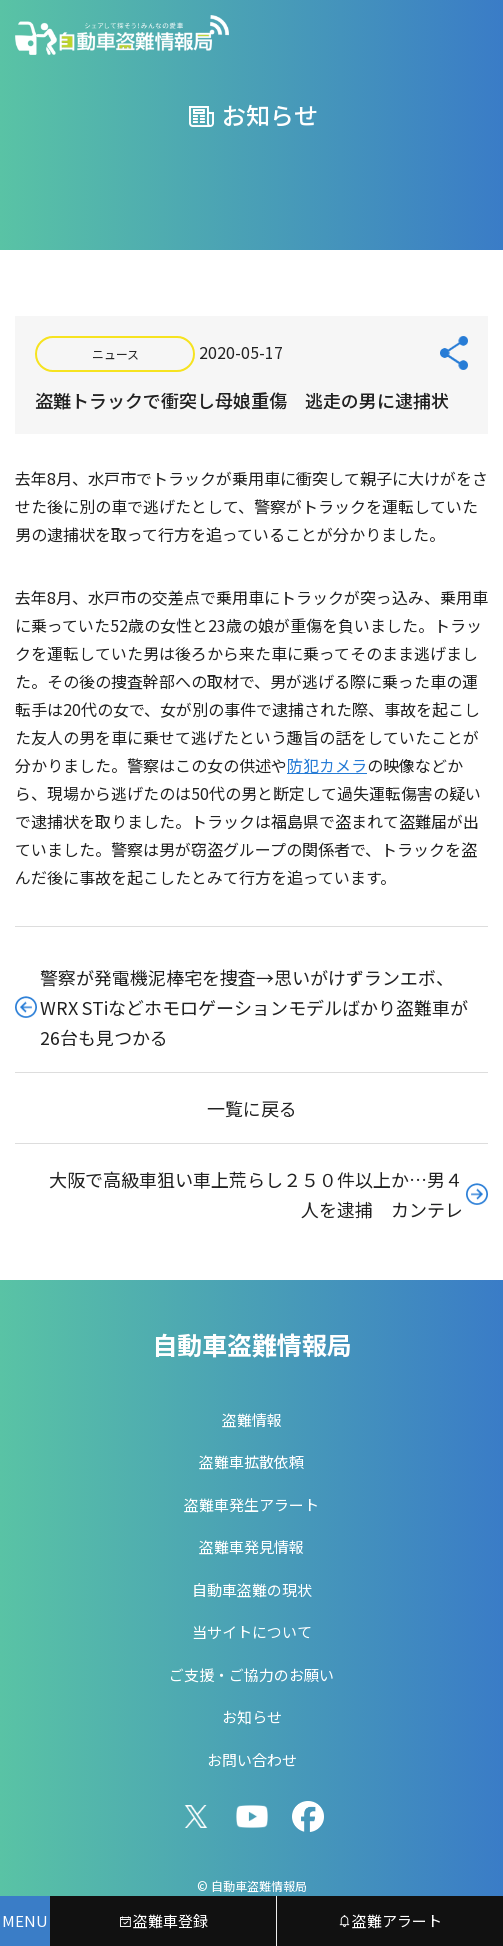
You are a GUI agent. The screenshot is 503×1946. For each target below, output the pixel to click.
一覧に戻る (252, 1108)
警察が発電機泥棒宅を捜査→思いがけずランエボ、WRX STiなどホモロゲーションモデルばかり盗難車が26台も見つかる (254, 1007)
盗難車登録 (163, 1920)
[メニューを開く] (25, 1921)
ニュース (115, 353)
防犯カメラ (327, 765)
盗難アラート (389, 1920)
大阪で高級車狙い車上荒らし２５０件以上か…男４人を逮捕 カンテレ (256, 1194)
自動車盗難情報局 (252, 1344)
